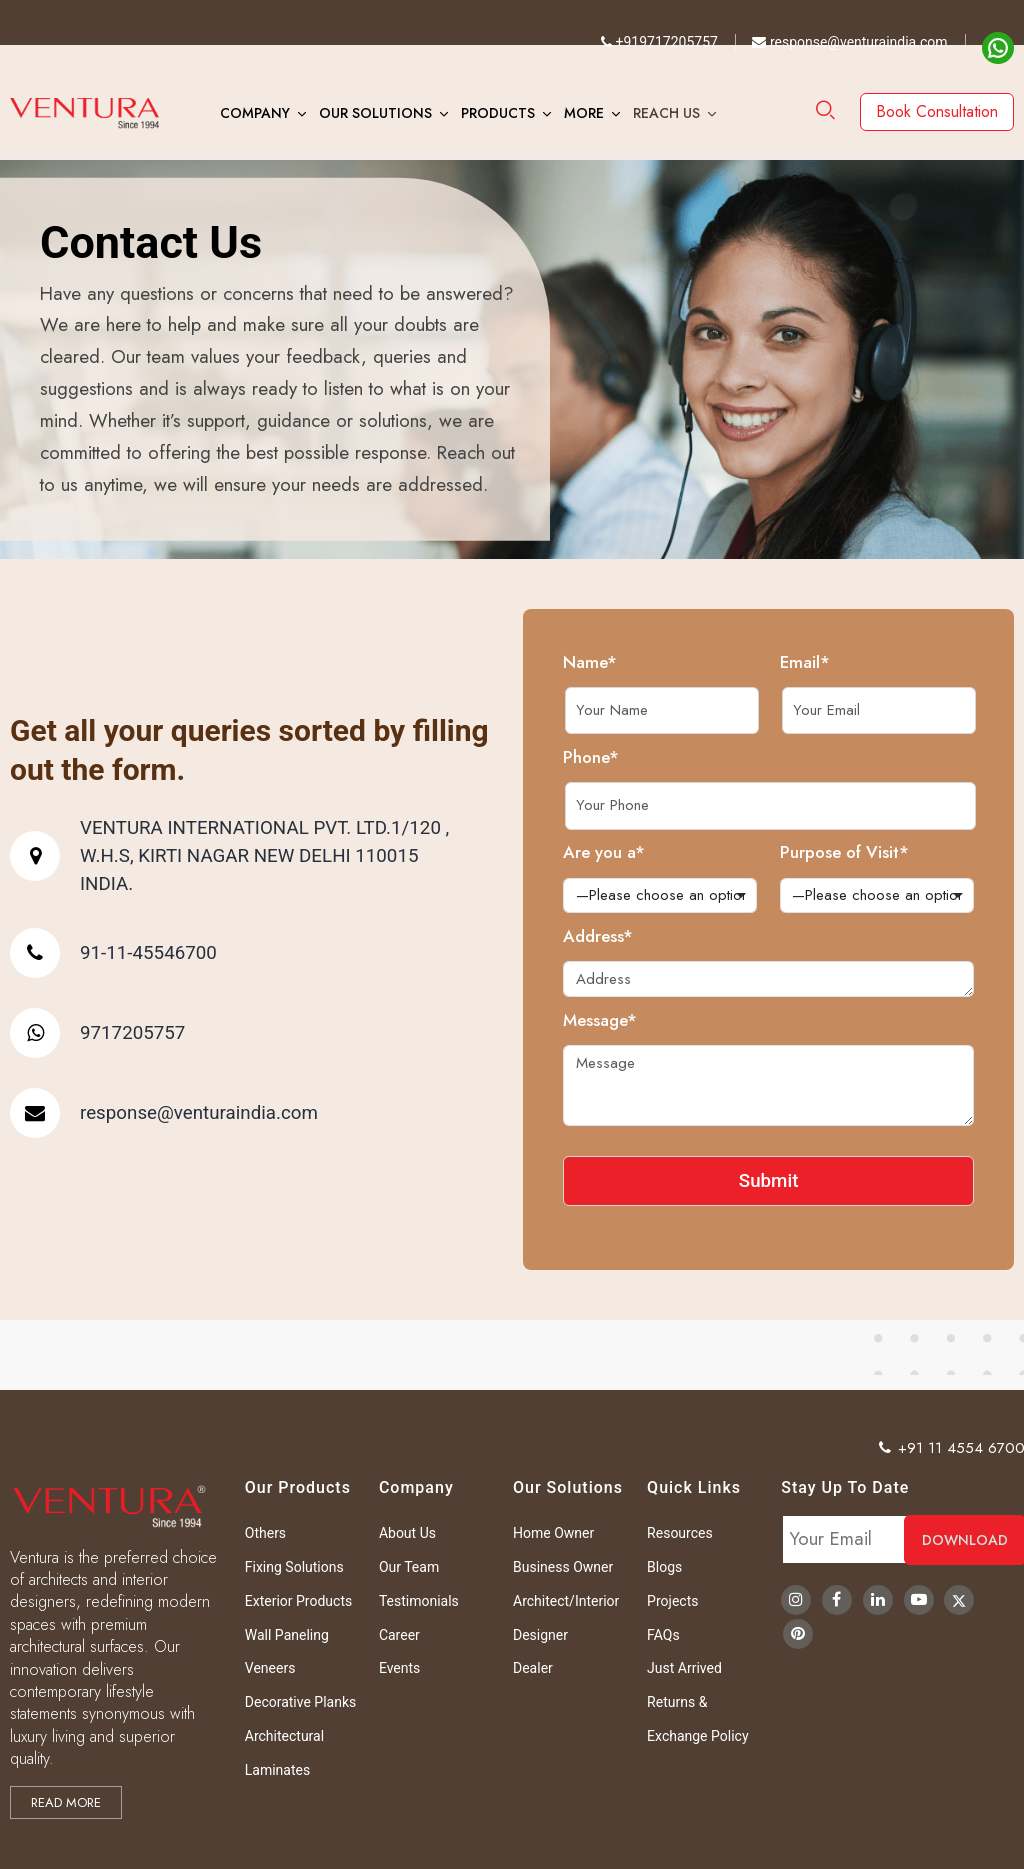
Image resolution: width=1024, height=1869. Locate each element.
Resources (680, 1533)
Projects (672, 1601)
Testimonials (419, 1601)
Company (255, 113)
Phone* (654, 757)
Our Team (409, 1567)
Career (399, 1635)
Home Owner (553, 1533)
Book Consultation (937, 111)
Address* (661, 936)
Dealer (533, 1668)
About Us (407, 1533)
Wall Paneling (287, 1635)
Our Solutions (375, 113)
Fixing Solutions (294, 1567)
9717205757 (69, 1033)
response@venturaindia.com (849, 42)
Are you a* (667, 852)
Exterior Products (298, 1601)
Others (265, 1533)
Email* (868, 662)
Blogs (664, 1567)
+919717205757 (659, 42)
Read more (66, 1802)
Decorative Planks (301, 1702)
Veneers (270, 1668)
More (584, 113)
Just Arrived (684, 1668)
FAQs (663, 1635)
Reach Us (666, 113)
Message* (663, 1020)
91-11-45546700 (85, 953)
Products (498, 113)
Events (399, 1668)
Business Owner (563, 1567)
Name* (653, 662)
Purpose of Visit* (907, 852)
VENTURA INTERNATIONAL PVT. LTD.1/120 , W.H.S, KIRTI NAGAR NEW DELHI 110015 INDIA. (201, 856)
